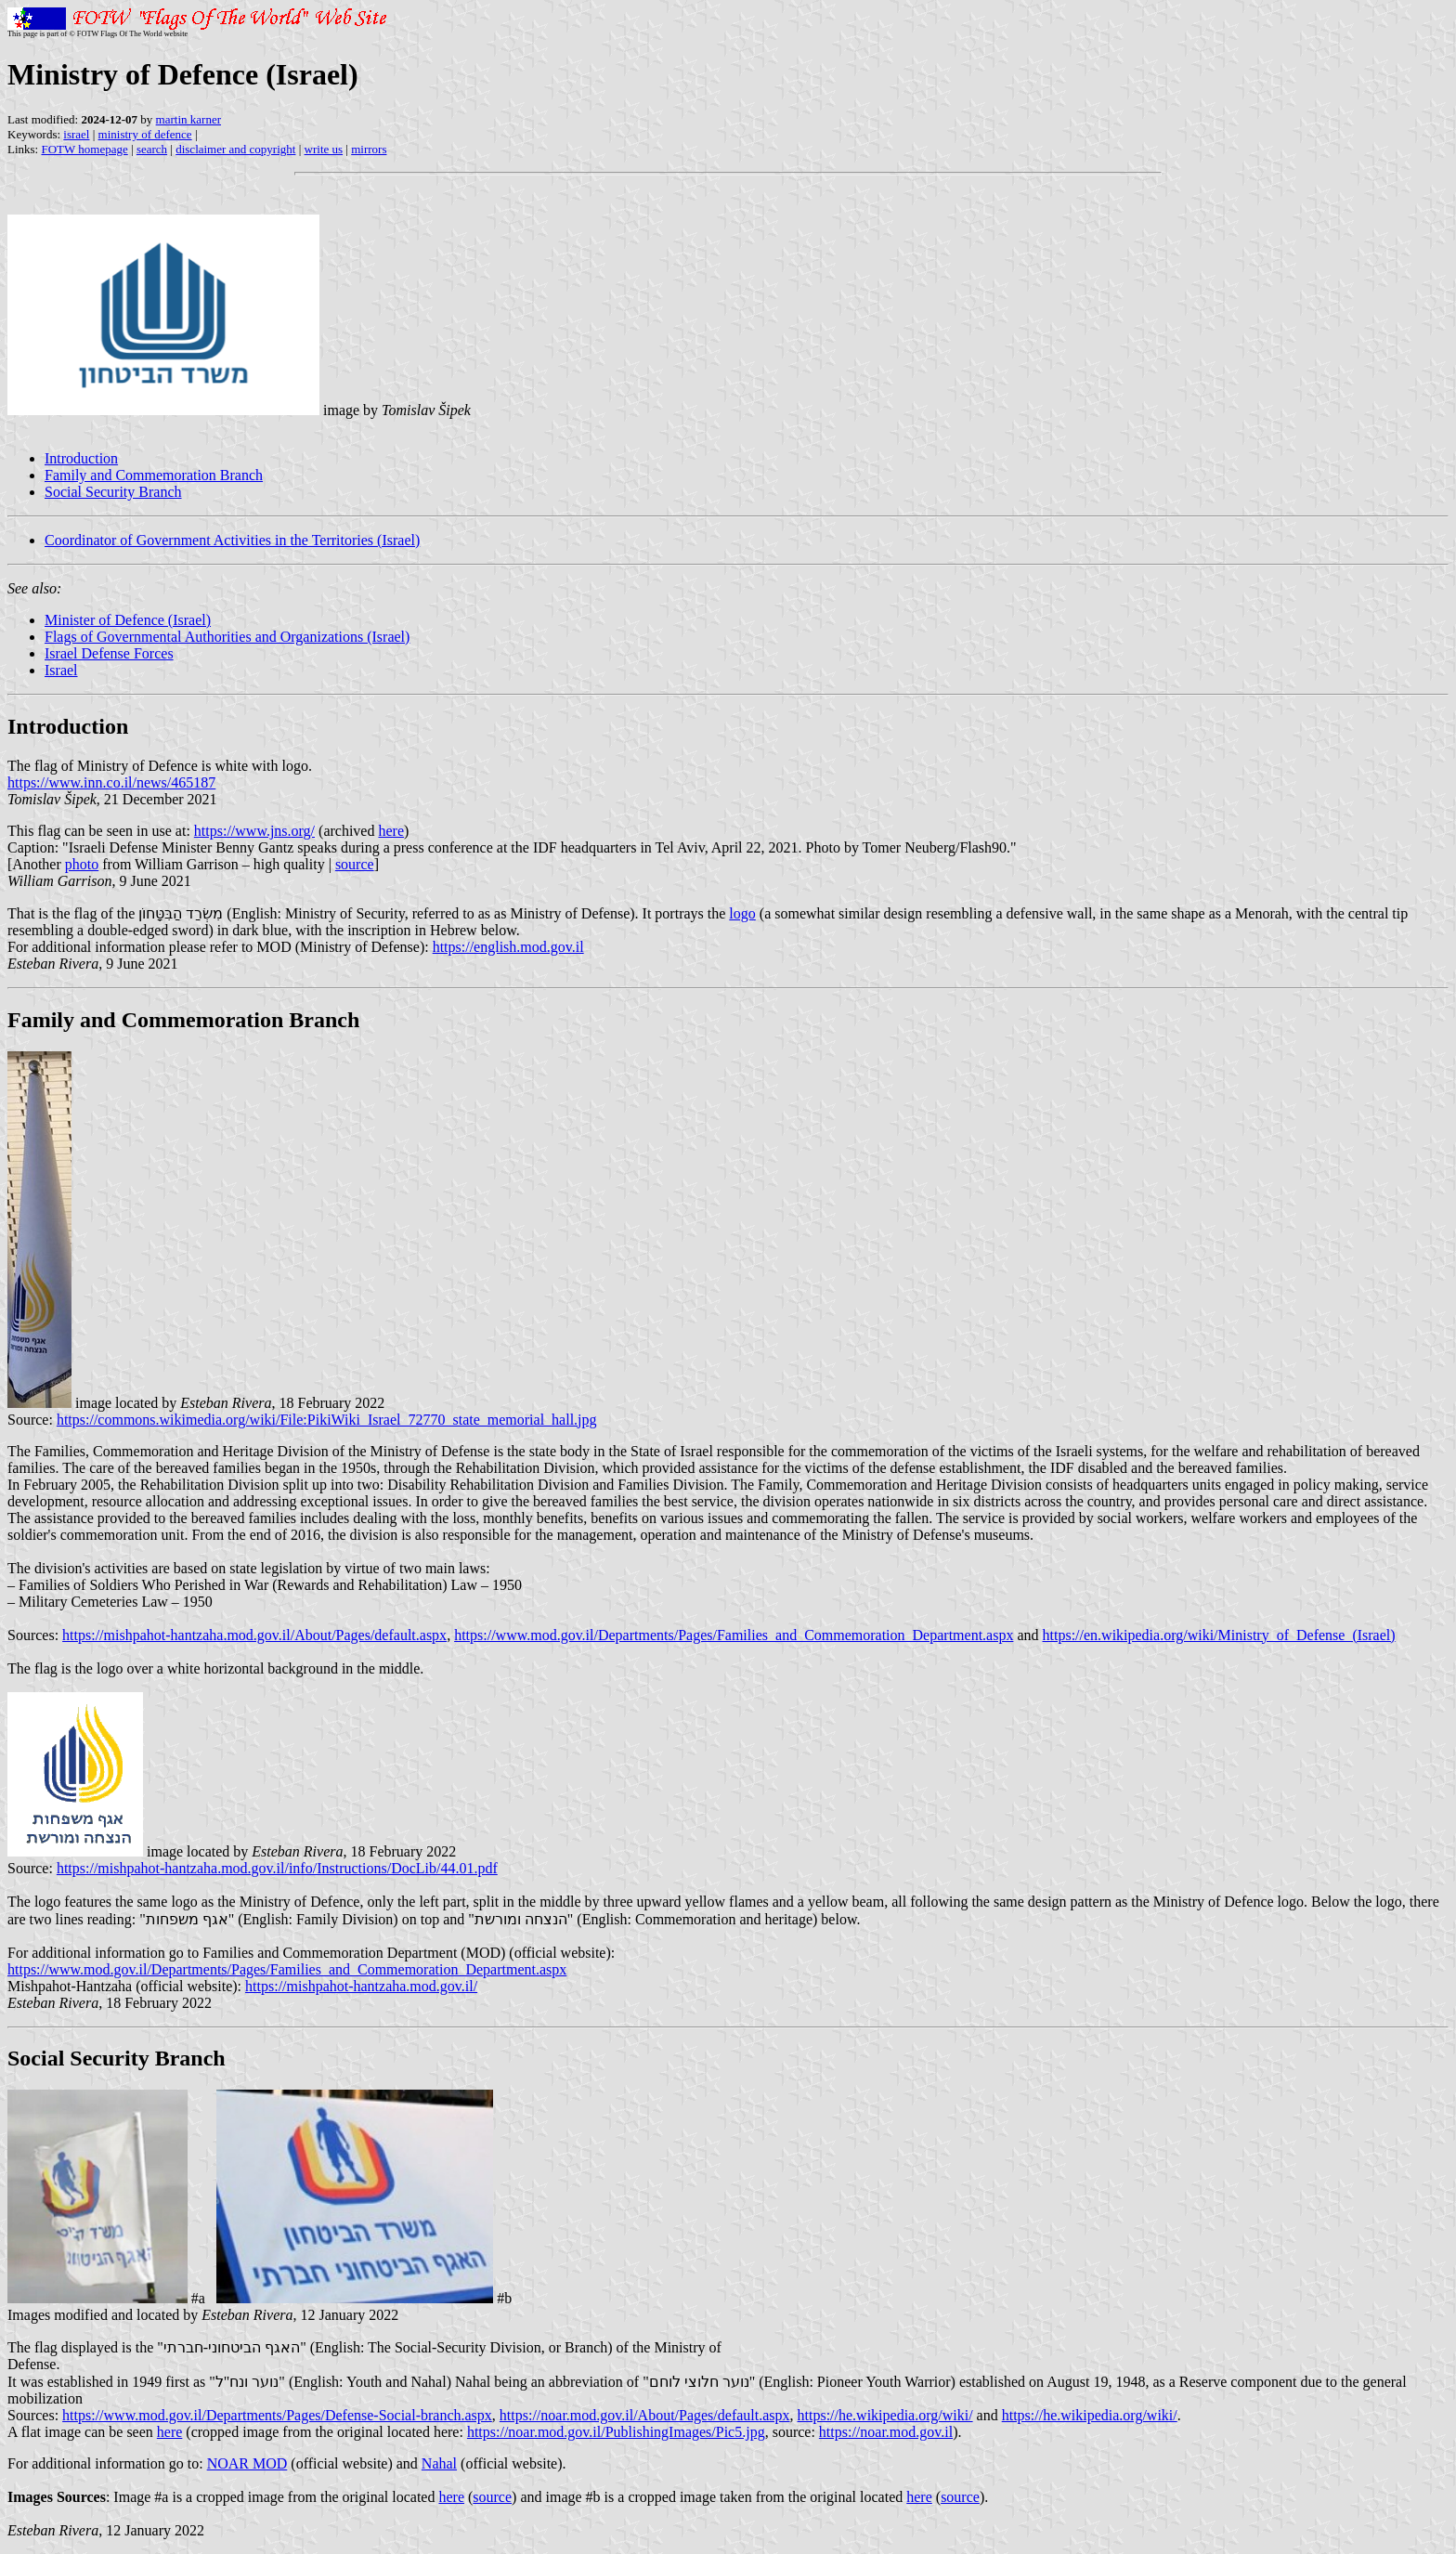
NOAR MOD (247, 2463)
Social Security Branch (113, 492)
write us (324, 149)
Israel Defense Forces (109, 653)
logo (742, 913)
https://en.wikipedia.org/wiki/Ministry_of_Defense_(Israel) (1219, 1635)
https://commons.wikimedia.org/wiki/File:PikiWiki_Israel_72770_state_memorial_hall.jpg (327, 1419)
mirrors (368, 149)
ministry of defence (145, 134)
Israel (61, 670)
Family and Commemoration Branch (154, 475)
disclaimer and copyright (235, 149)
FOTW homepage (84, 149)
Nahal (439, 2463)
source (354, 864)
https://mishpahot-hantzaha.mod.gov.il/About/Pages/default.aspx (254, 1635)
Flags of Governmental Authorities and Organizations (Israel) (227, 637)
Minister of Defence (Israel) (128, 620)
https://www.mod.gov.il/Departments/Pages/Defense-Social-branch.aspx (277, 2415)
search (151, 149)
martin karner (188, 119)
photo (81, 864)
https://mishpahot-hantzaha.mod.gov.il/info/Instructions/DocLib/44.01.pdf (277, 1868)
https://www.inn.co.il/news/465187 (111, 782)
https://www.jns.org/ (254, 831)
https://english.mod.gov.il (508, 947)
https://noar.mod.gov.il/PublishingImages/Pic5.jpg (616, 2432)
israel (76, 134)
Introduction (81, 458)
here (391, 831)
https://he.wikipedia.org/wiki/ (885, 2415)
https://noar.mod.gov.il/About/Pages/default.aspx (645, 2415)
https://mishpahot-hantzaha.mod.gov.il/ (361, 1986)
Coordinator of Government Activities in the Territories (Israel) (232, 540)
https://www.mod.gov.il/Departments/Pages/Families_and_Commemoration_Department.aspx (733, 1635)
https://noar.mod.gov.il (886, 2432)
